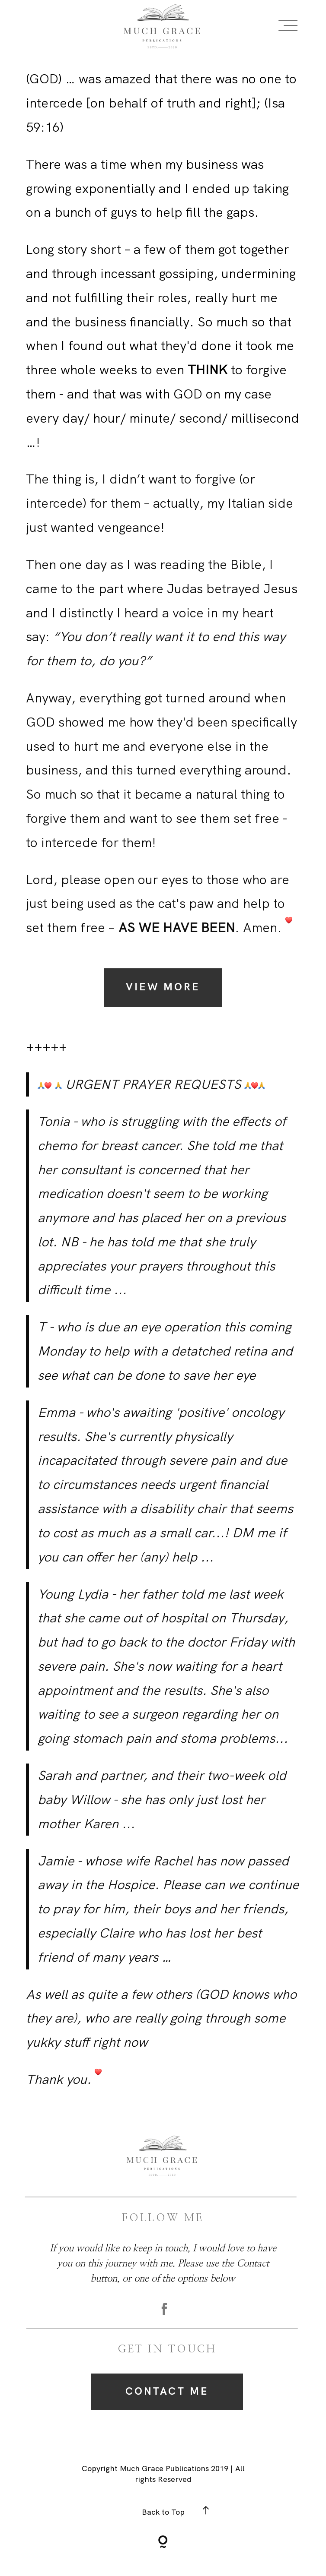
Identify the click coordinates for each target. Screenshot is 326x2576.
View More (163, 987)
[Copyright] (163, 2543)
